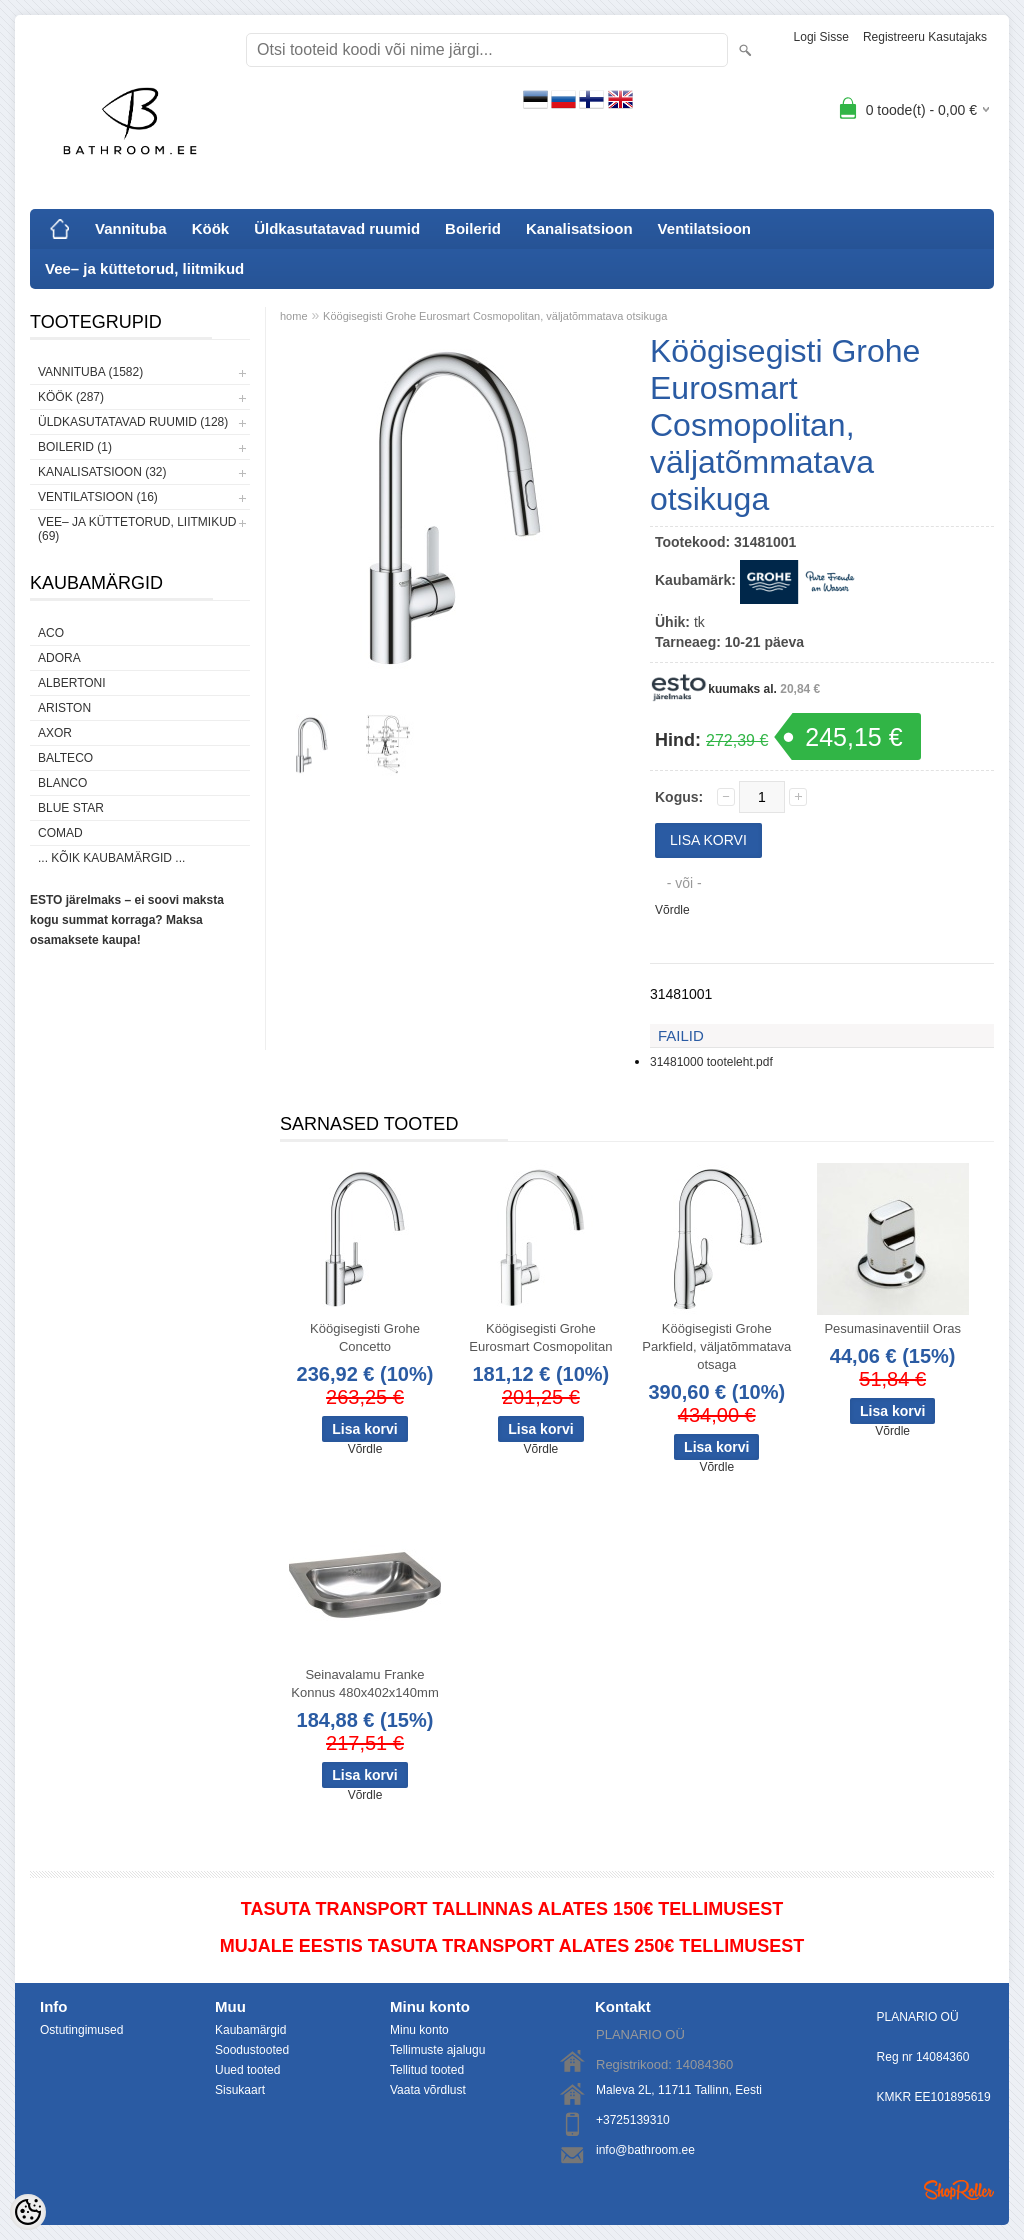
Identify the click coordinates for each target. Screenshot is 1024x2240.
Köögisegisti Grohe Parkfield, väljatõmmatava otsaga (716, 1346)
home (294, 316)
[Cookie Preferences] (28, 2212)
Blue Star (71, 808)
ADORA (59, 658)
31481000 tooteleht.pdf (711, 1062)
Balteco (65, 758)
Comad (60, 833)
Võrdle (672, 910)
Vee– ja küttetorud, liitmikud (144, 268)
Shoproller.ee (959, 2190)
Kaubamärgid (250, 2030)
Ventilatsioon (704, 228)
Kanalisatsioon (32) (102, 472)
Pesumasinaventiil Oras (892, 1328)
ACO (51, 633)
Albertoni (72, 683)
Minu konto (419, 2030)
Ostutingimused (81, 2030)
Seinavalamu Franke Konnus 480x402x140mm (364, 1683)
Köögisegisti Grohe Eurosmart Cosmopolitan (540, 1337)
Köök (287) (71, 397)
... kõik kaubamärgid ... (111, 858)
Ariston (64, 708)
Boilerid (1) (75, 447)
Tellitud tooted (427, 2070)
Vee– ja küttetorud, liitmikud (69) (137, 529)
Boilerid (473, 228)
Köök (211, 228)
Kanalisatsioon (579, 228)
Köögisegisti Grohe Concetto (365, 1337)
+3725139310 (633, 2120)
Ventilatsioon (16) (98, 497)
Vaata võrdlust (428, 2090)
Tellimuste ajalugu (437, 2050)
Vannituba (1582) (90, 372)
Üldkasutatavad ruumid (337, 228)
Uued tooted (247, 2070)
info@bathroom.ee (645, 2150)
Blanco (62, 783)
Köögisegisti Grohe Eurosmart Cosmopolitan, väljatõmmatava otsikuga (495, 316)
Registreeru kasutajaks (925, 37)
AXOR (55, 733)
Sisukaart (240, 2090)
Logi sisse (821, 37)
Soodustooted (252, 2050)
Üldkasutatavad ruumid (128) (133, 422)
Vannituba (131, 228)
